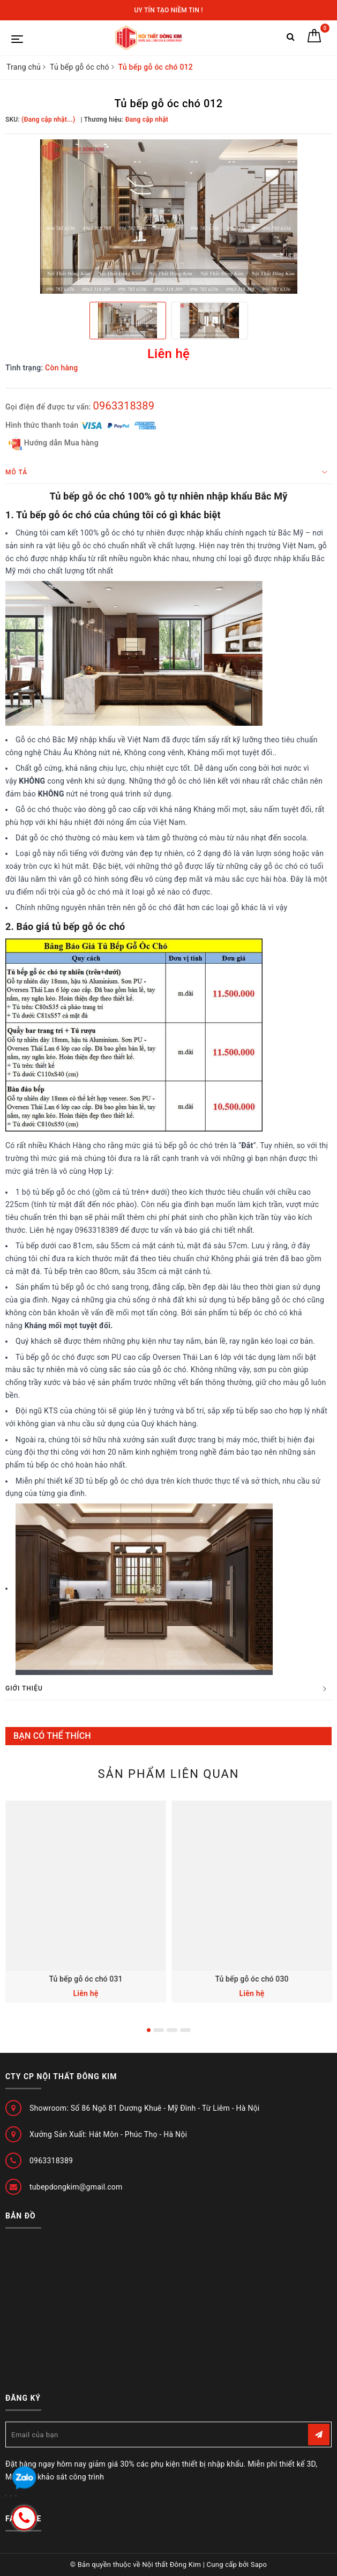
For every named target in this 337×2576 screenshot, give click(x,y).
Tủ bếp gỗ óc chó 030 (251, 1979)
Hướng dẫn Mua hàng (54, 443)
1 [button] (149, 2030)
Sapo (259, 2564)
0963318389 (123, 405)
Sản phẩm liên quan (168, 1774)
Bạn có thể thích (52, 1736)
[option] (168, 216)
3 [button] (172, 2030)
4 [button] (185, 2030)
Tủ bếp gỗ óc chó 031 (85, 1979)
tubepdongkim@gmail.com (76, 2187)
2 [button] (158, 2030)
